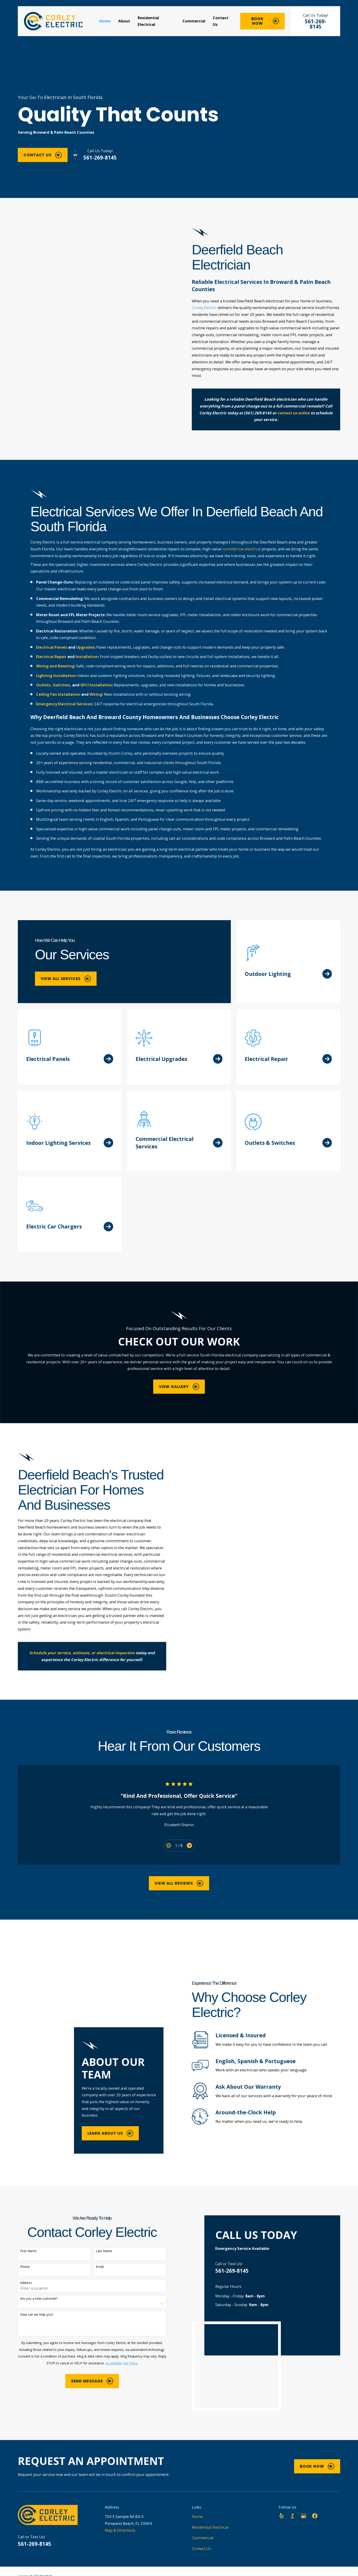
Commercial (202, 2467)
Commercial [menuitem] (193, 21)
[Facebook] (314, 2445)
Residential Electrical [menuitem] (148, 21)
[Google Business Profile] (303, 2445)
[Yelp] (281, 2445)
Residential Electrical (210, 2457)
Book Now (265, 21)
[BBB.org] (292, 2445)
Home (197, 2446)
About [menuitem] (124, 21)
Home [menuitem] (105, 21)
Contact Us (43, 155)
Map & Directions (120, 2460)
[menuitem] (24, 2517)
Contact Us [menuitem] (220, 21)
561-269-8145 (315, 24)
